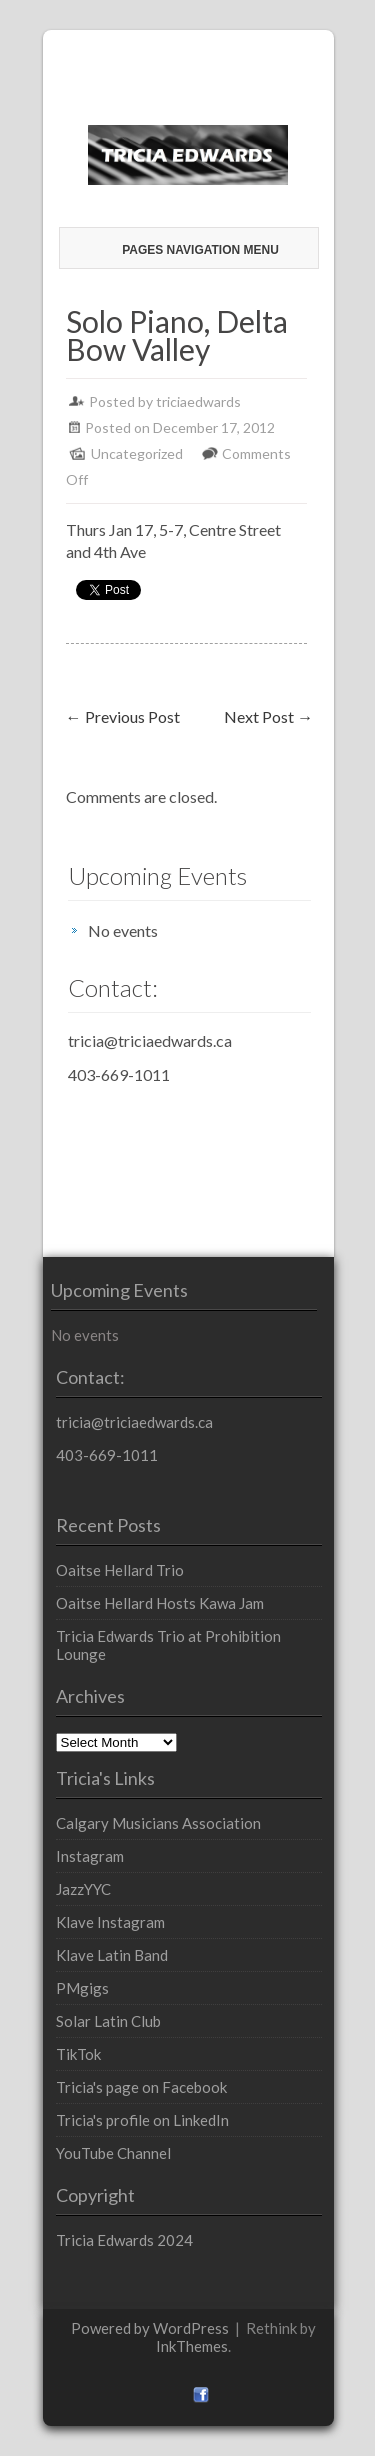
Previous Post (123, 716)
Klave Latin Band (112, 1955)
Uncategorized (137, 453)
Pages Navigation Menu (191, 250)
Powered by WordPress (150, 2328)
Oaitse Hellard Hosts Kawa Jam (160, 1603)
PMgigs (82, 1988)
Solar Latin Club (108, 2021)
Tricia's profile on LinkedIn (142, 2120)
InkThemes (192, 2346)
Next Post (268, 716)
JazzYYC (83, 1889)
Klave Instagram (110, 1922)
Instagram (90, 1856)
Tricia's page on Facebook (141, 2087)
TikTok (78, 2054)
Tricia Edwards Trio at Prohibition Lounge (168, 1645)
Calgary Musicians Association (158, 1823)
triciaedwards (198, 401)
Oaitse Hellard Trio (120, 1570)
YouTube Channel (113, 2153)
